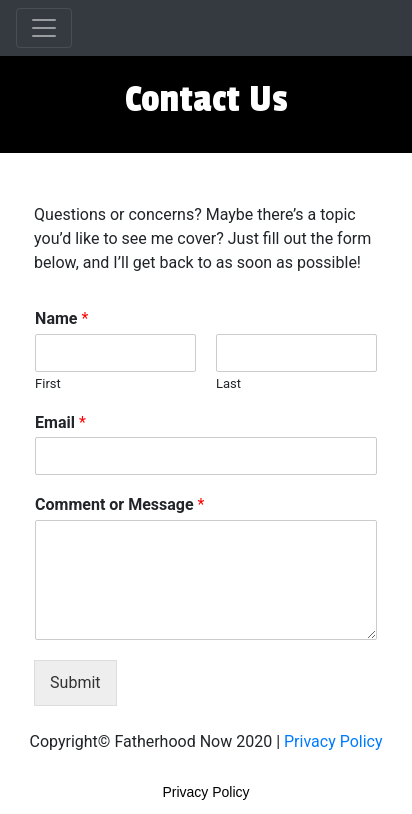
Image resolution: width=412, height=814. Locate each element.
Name (61, 318)
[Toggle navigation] (44, 28)
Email (60, 422)
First (48, 383)
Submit (75, 682)
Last (228, 383)
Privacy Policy (333, 741)
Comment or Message (119, 504)
